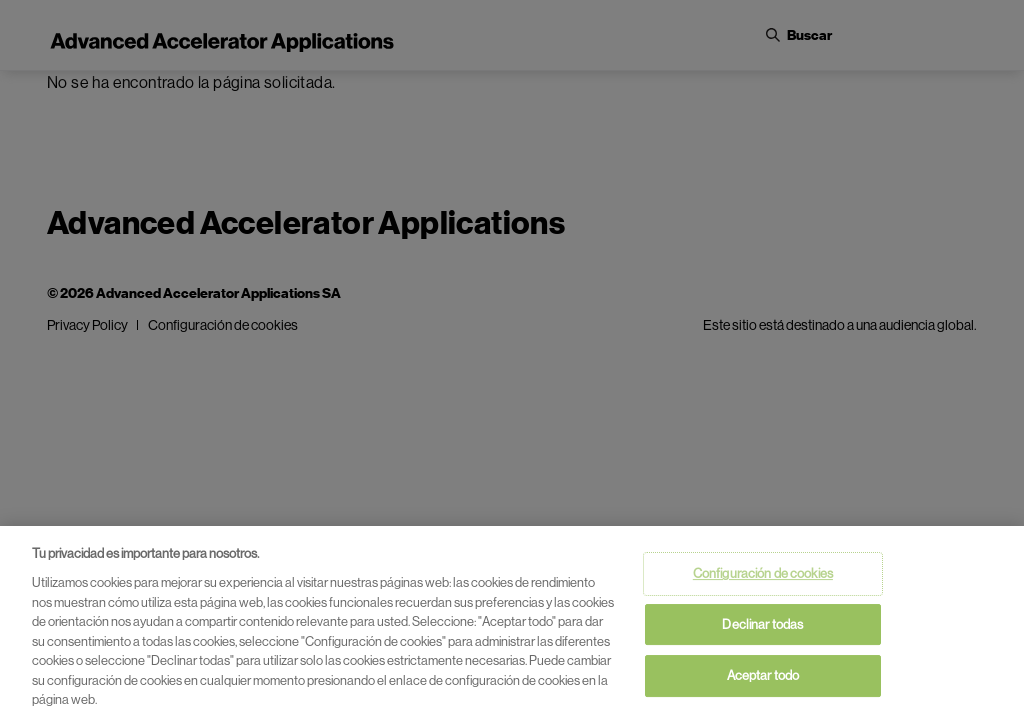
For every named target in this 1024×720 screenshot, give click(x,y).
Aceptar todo (763, 676)
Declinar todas (762, 625)
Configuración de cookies (763, 574)
